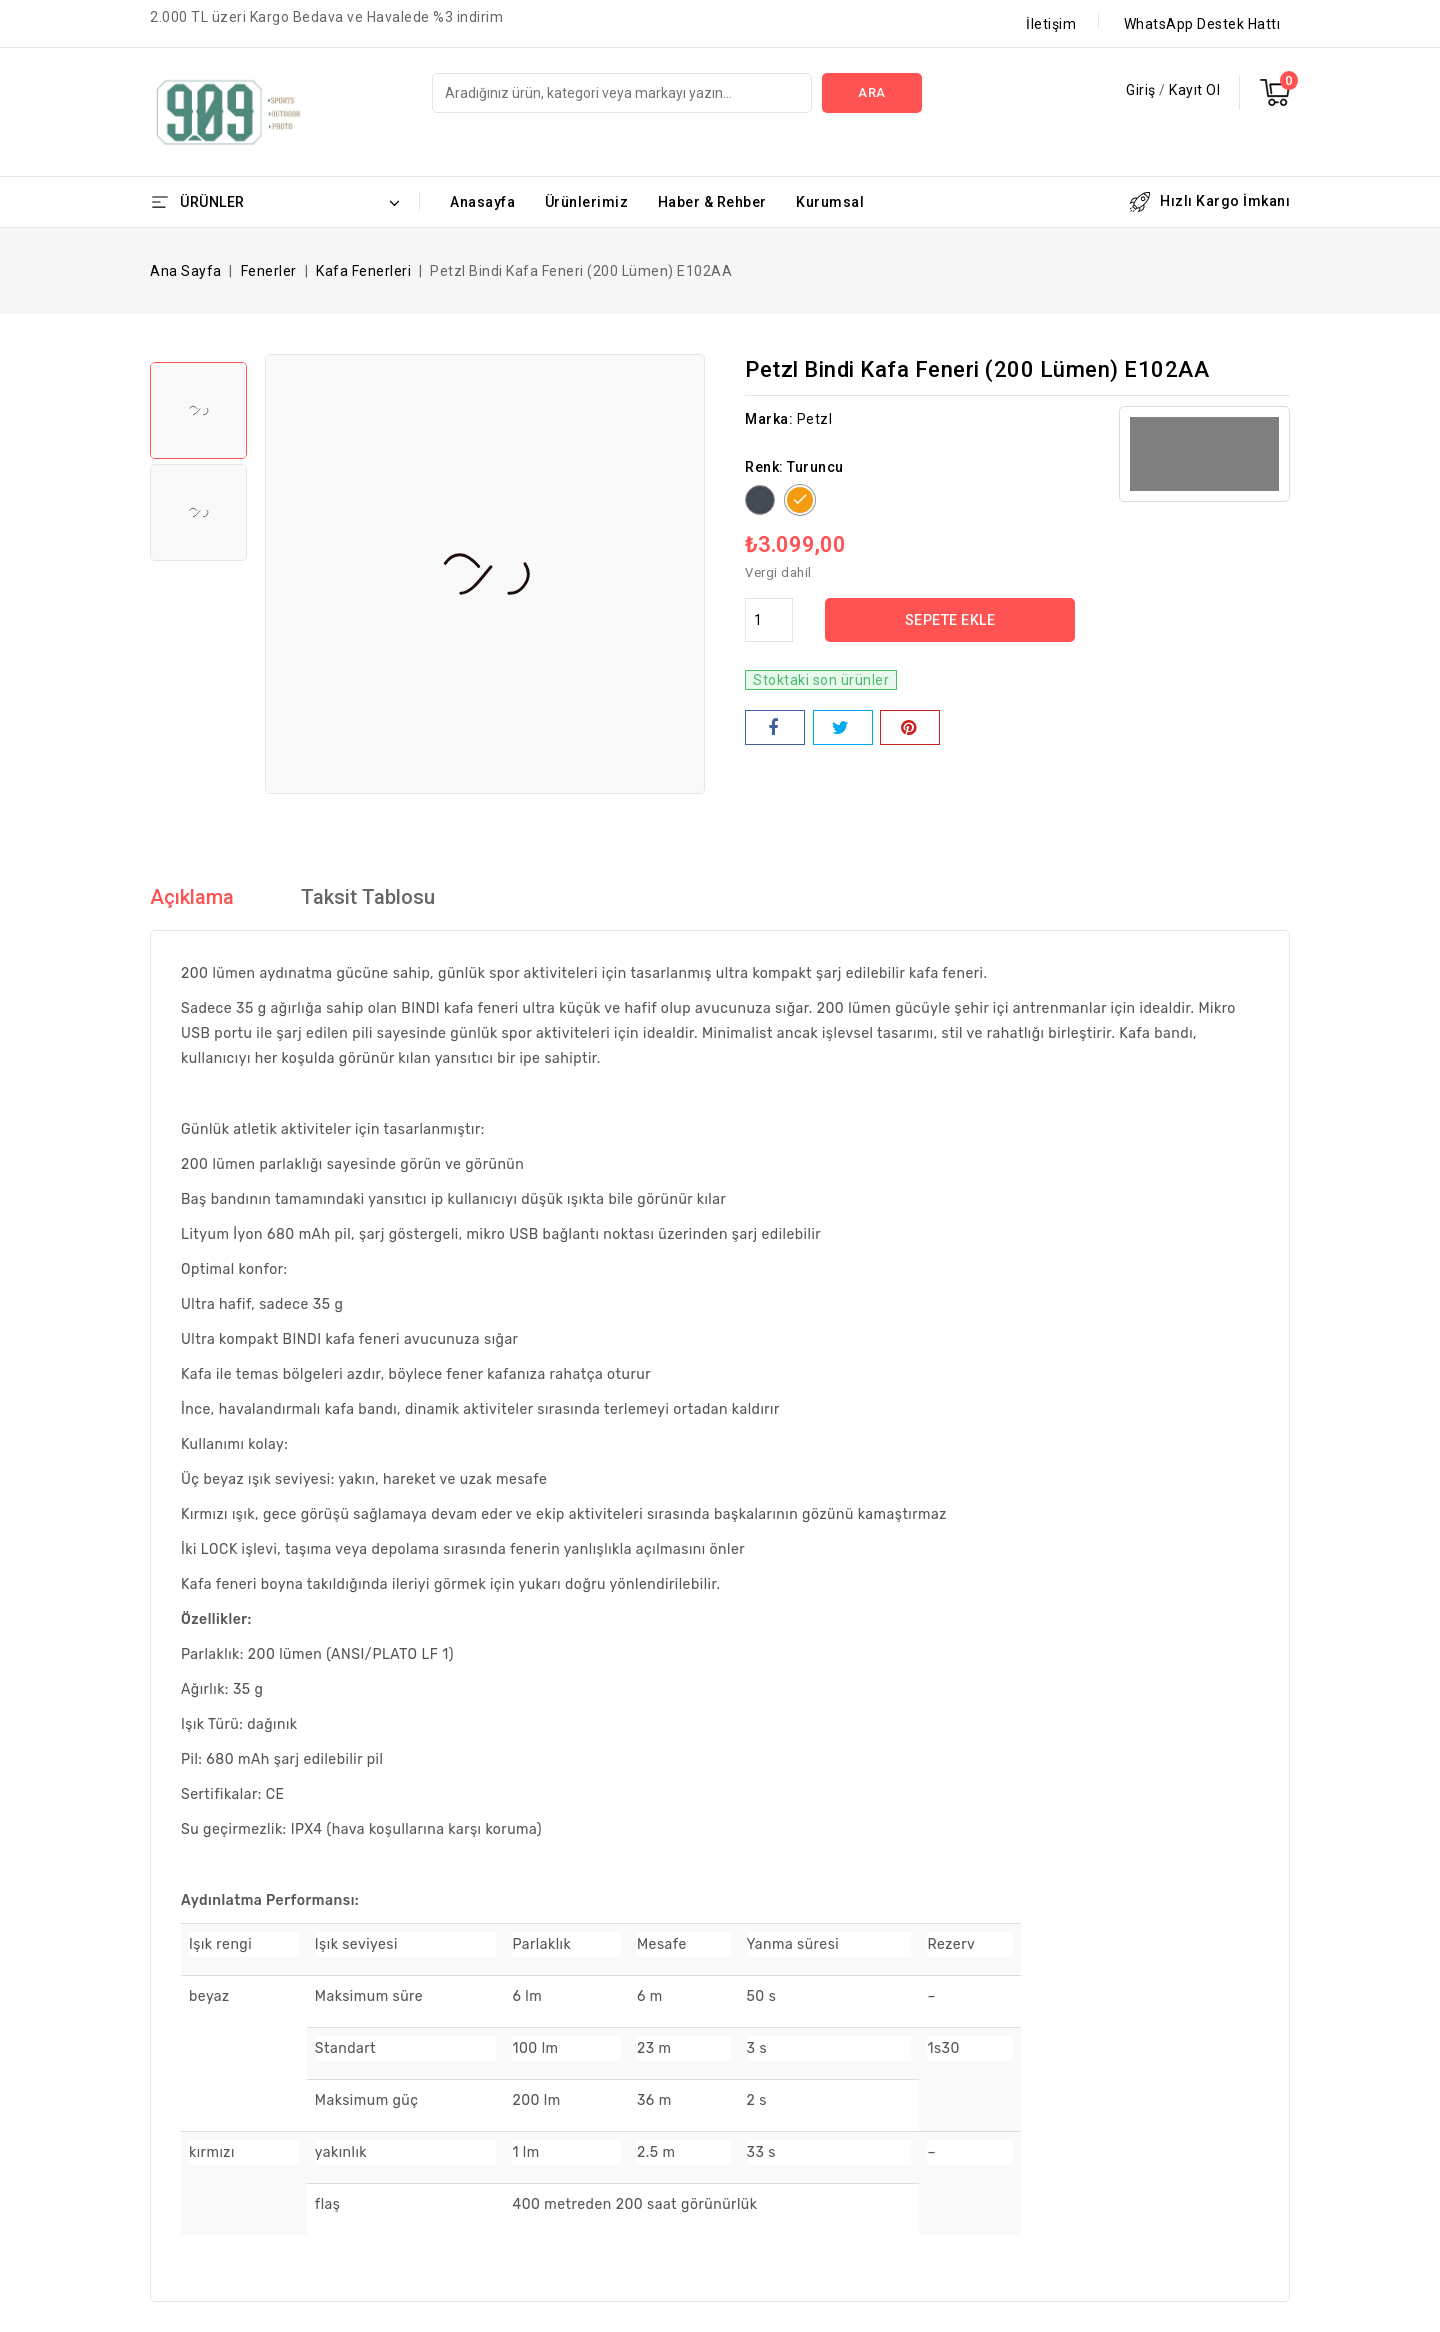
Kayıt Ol (1194, 90)
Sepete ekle (950, 620)
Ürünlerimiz (587, 202)
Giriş (1142, 90)
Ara (872, 92)
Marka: (769, 419)
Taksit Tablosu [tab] (368, 897)
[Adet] (769, 620)
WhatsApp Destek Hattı (1202, 24)
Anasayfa (482, 202)
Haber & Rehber (712, 202)
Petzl (815, 419)
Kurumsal (830, 202)
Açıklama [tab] (192, 897)
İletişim (1051, 24)
